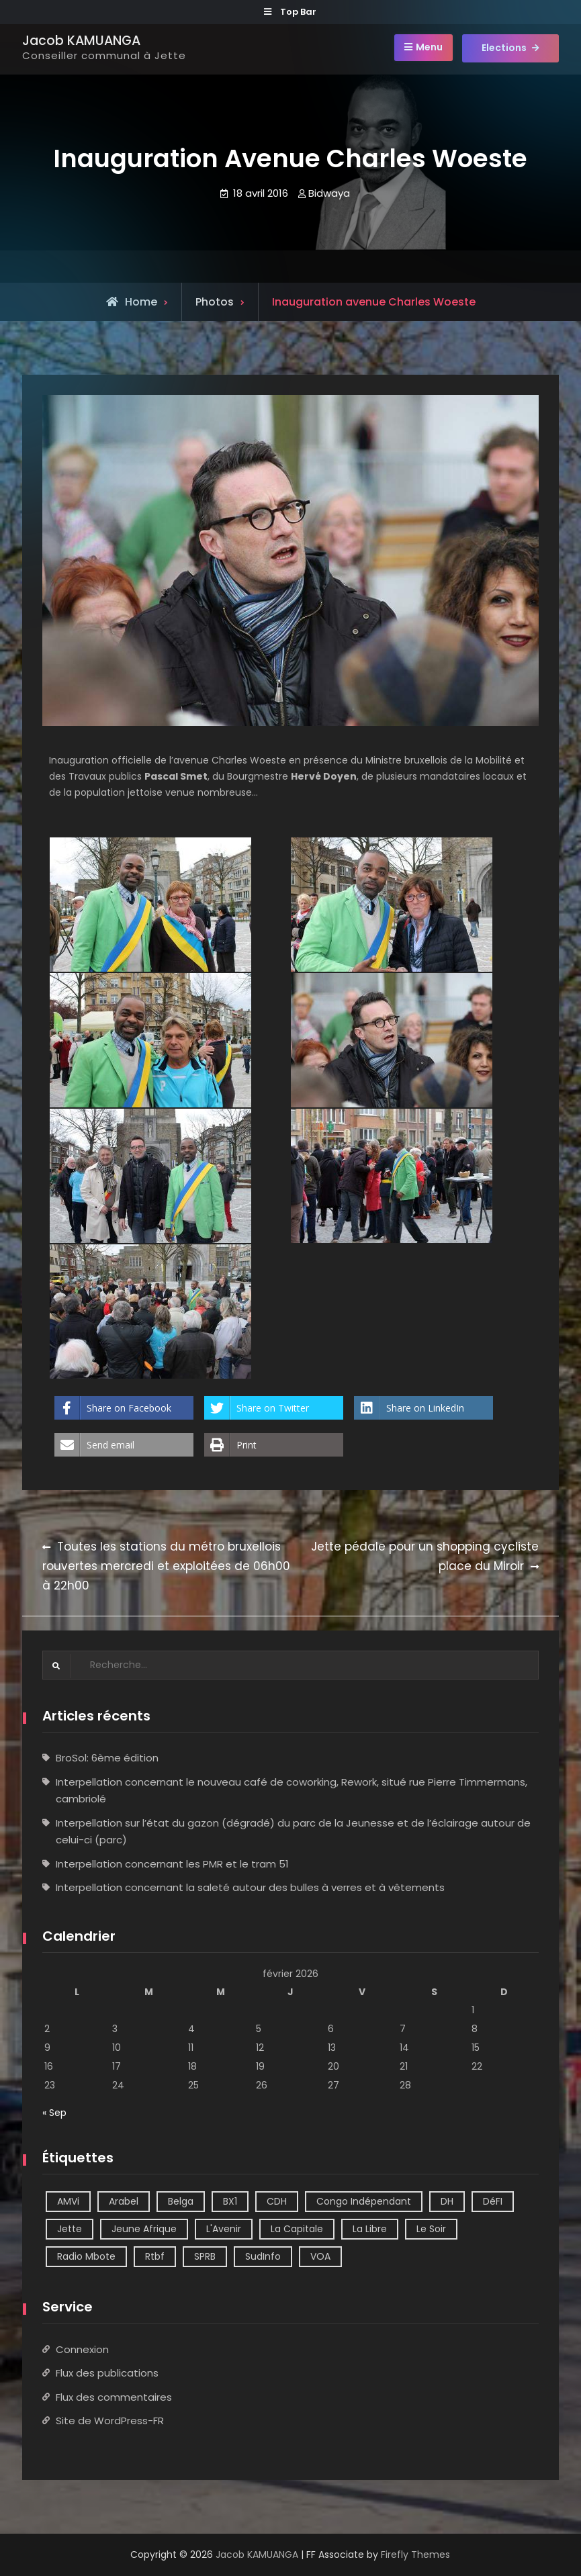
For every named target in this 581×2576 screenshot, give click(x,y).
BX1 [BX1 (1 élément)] (230, 2201)
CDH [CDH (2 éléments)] (277, 2201)
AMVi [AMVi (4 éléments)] (68, 2201)
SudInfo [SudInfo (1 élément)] (263, 2256)
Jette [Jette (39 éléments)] (69, 2229)
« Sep (54, 2112)
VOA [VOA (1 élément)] (320, 2256)
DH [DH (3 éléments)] (447, 2201)
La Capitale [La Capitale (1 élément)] (297, 2229)
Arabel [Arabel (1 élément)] (123, 2201)
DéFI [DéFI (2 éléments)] (492, 2201)
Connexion (82, 2349)
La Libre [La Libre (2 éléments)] (370, 2229)
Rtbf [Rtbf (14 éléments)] (155, 2256)
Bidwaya (329, 193)
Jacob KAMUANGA (81, 41)
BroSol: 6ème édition (107, 1758)
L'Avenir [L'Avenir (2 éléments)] (223, 2229)
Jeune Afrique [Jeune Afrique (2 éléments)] (144, 2229)
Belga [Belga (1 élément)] (180, 2201)
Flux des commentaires (114, 2396)
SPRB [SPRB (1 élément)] (205, 2256)
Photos (214, 302)
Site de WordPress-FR (110, 2420)
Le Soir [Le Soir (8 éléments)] (431, 2229)
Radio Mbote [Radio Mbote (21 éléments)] (86, 2256)
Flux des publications (107, 2373)
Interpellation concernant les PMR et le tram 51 (172, 1864)
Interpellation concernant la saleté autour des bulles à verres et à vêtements (250, 1887)
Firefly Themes (415, 2554)
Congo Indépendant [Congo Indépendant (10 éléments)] (363, 2201)
